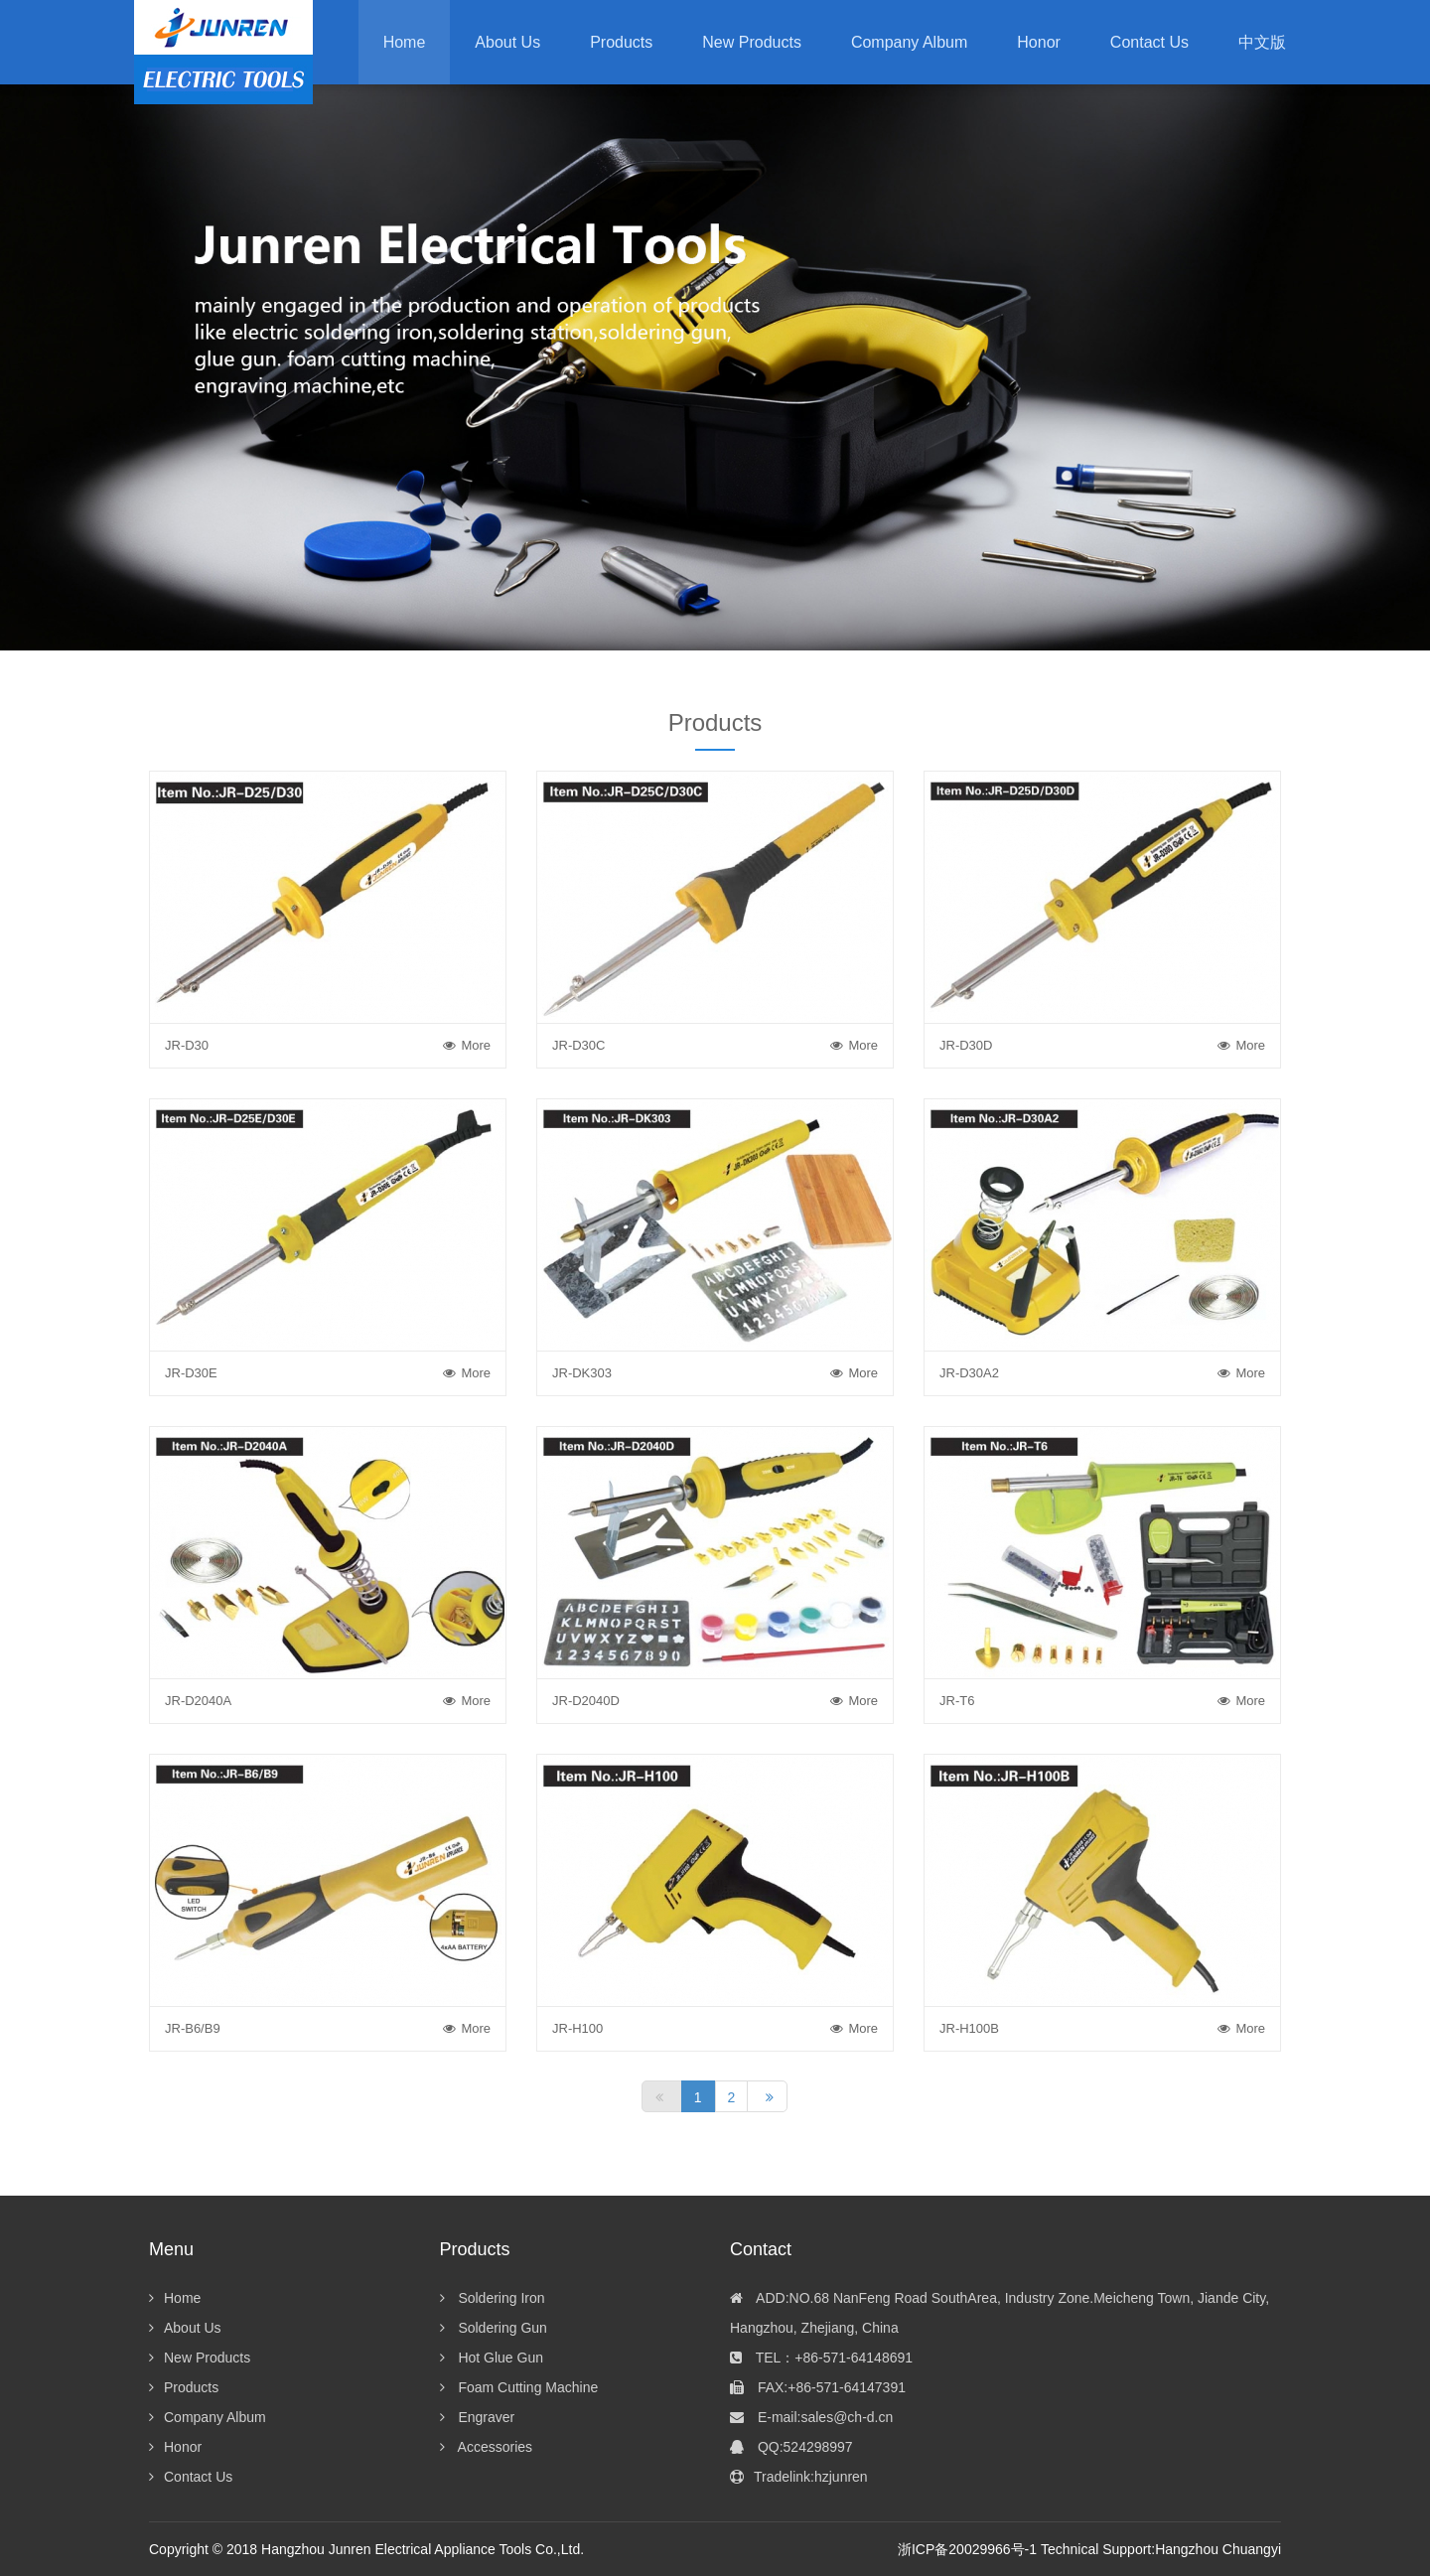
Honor (175, 2447)
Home (404, 42)
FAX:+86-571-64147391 (818, 2387)
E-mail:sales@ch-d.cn (811, 2417)
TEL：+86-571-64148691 (821, 2357)
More (467, 1045)
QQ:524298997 (791, 2447)
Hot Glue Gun (492, 2357)
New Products (199, 2357)
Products (183, 2387)
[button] (621, 42)
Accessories (486, 2447)
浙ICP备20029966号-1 (967, 2549)
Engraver (477, 2417)
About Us (185, 2328)
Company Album (207, 2417)
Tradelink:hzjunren (799, 2477)
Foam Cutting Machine (519, 2387)
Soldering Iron (492, 2298)
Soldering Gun (493, 2328)
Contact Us (190, 2477)
